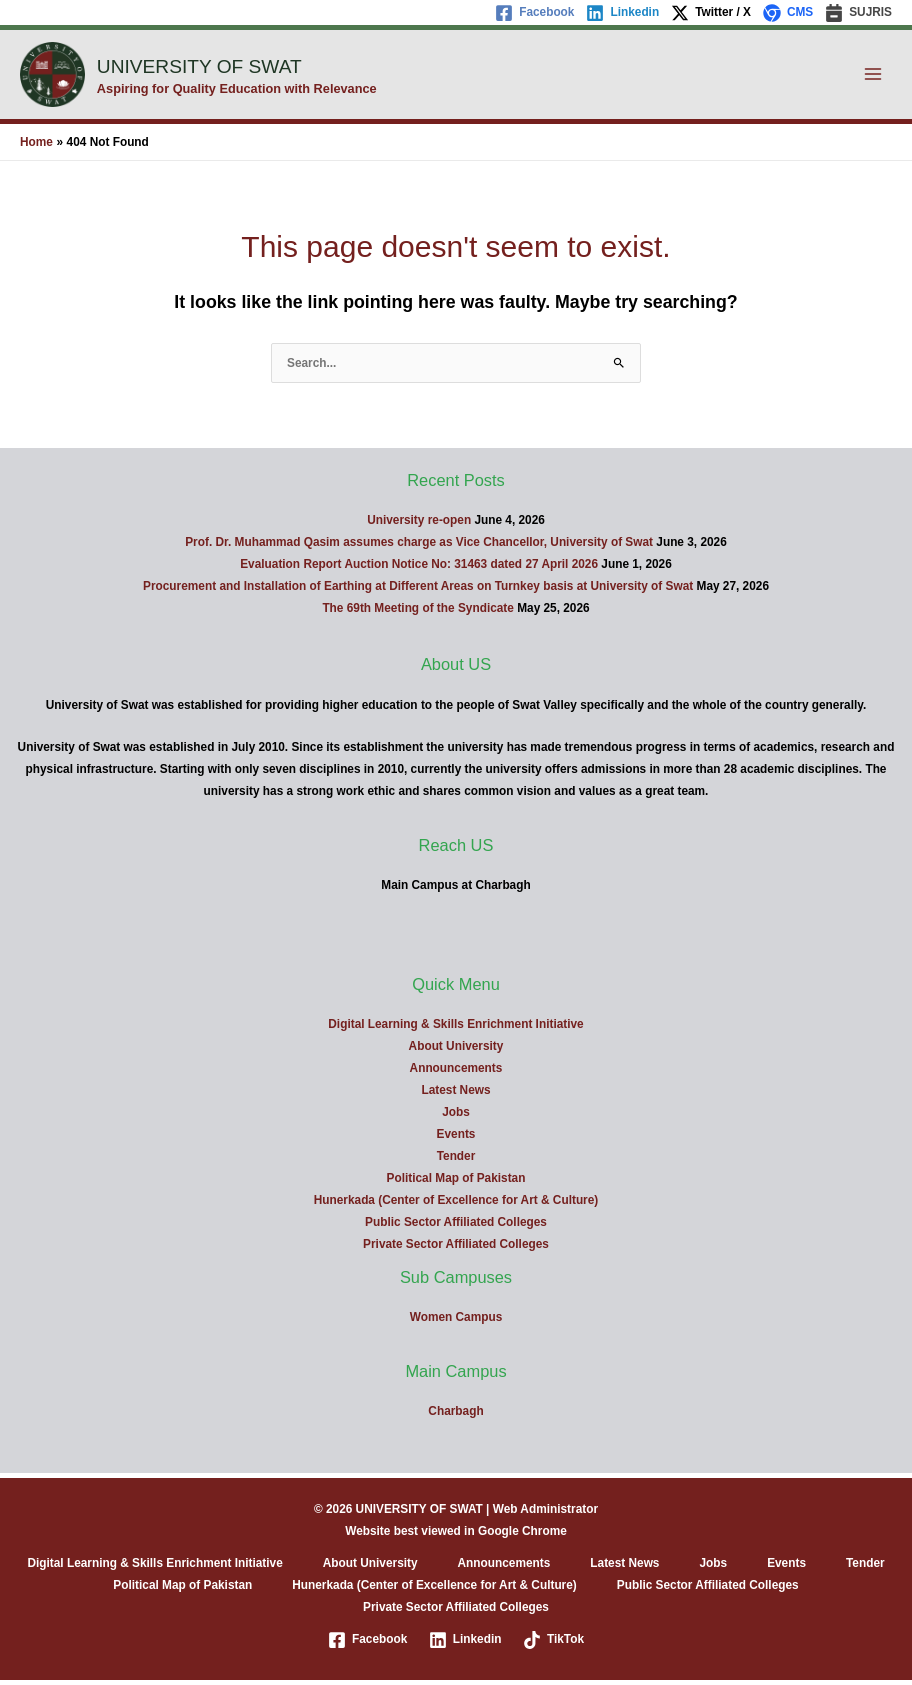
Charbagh (455, 1416)
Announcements (456, 1073)
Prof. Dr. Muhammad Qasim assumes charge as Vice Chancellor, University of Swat (419, 547)
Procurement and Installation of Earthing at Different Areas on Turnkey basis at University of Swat (418, 591)
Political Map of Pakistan (456, 1183)
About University (456, 1051)
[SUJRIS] (858, 13)
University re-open (419, 525)
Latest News (455, 1095)
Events (456, 1139)
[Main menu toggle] (873, 77)
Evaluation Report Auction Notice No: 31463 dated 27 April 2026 (419, 569)
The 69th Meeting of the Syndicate (418, 613)
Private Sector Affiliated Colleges (456, 1249)
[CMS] (788, 13)
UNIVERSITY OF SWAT (248, 66)
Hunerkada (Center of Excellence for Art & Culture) (456, 1205)
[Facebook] (534, 13)
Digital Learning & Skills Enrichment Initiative (455, 1029)
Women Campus (456, 1322)
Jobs (456, 1117)
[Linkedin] (622, 13)
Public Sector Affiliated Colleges (456, 1227)
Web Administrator (545, 1514)
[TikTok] (553, 1645)
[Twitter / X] (711, 13)
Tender (456, 1161)
